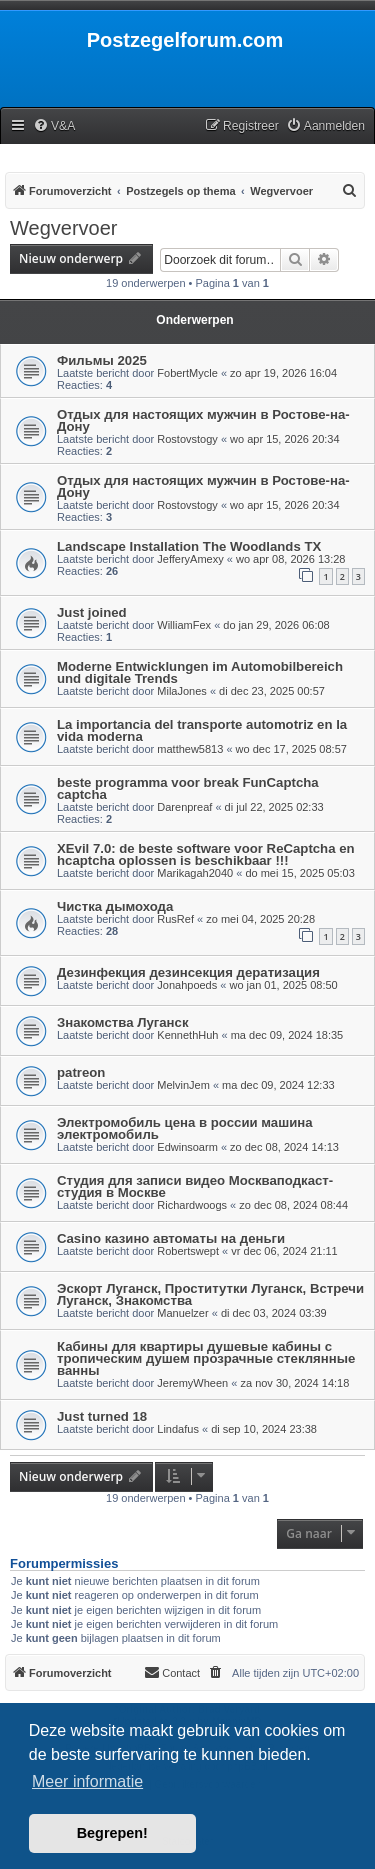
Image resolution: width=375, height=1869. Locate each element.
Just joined (92, 612)
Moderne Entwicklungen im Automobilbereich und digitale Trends (200, 672)
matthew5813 (190, 749)
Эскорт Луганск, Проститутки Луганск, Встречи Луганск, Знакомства (210, 1294)
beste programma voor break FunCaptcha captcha (188, 788)
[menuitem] (54, 126)
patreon (81, 1072)
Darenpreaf (184, 807)
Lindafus (178, 1429)
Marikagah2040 (195, 873)
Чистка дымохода (115, 906)
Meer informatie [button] (87, 1781)
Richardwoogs (192, 1205)
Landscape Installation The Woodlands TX (189, 546)
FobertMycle (187, 373)
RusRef (175, 919)
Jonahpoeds (187, 985)
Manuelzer (182, 1313)
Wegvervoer (63, 228)
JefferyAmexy (190, 559)
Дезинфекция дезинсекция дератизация (188, 972)
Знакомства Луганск (123, 1022)
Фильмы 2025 (102, 360)
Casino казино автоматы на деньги (171, 1238)
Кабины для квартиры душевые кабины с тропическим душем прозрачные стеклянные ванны (206, 1358)
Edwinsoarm (187, 1147)
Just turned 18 (102, 1416)
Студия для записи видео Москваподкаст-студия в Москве (195, 1186)
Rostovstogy (187, 439)
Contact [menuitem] (172, 1672)
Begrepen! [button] (112, 1833)
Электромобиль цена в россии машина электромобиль (185, 1128)
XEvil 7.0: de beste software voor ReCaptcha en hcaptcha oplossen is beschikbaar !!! (206, 854)
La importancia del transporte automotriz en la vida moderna (202, 730)
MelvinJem (183, 1085)
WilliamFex (184, 625)
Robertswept (188, 1251)
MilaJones (182, 691)
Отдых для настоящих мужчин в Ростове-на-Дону (203, 420)
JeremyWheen (192, 1383)
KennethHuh (187, 1035)
